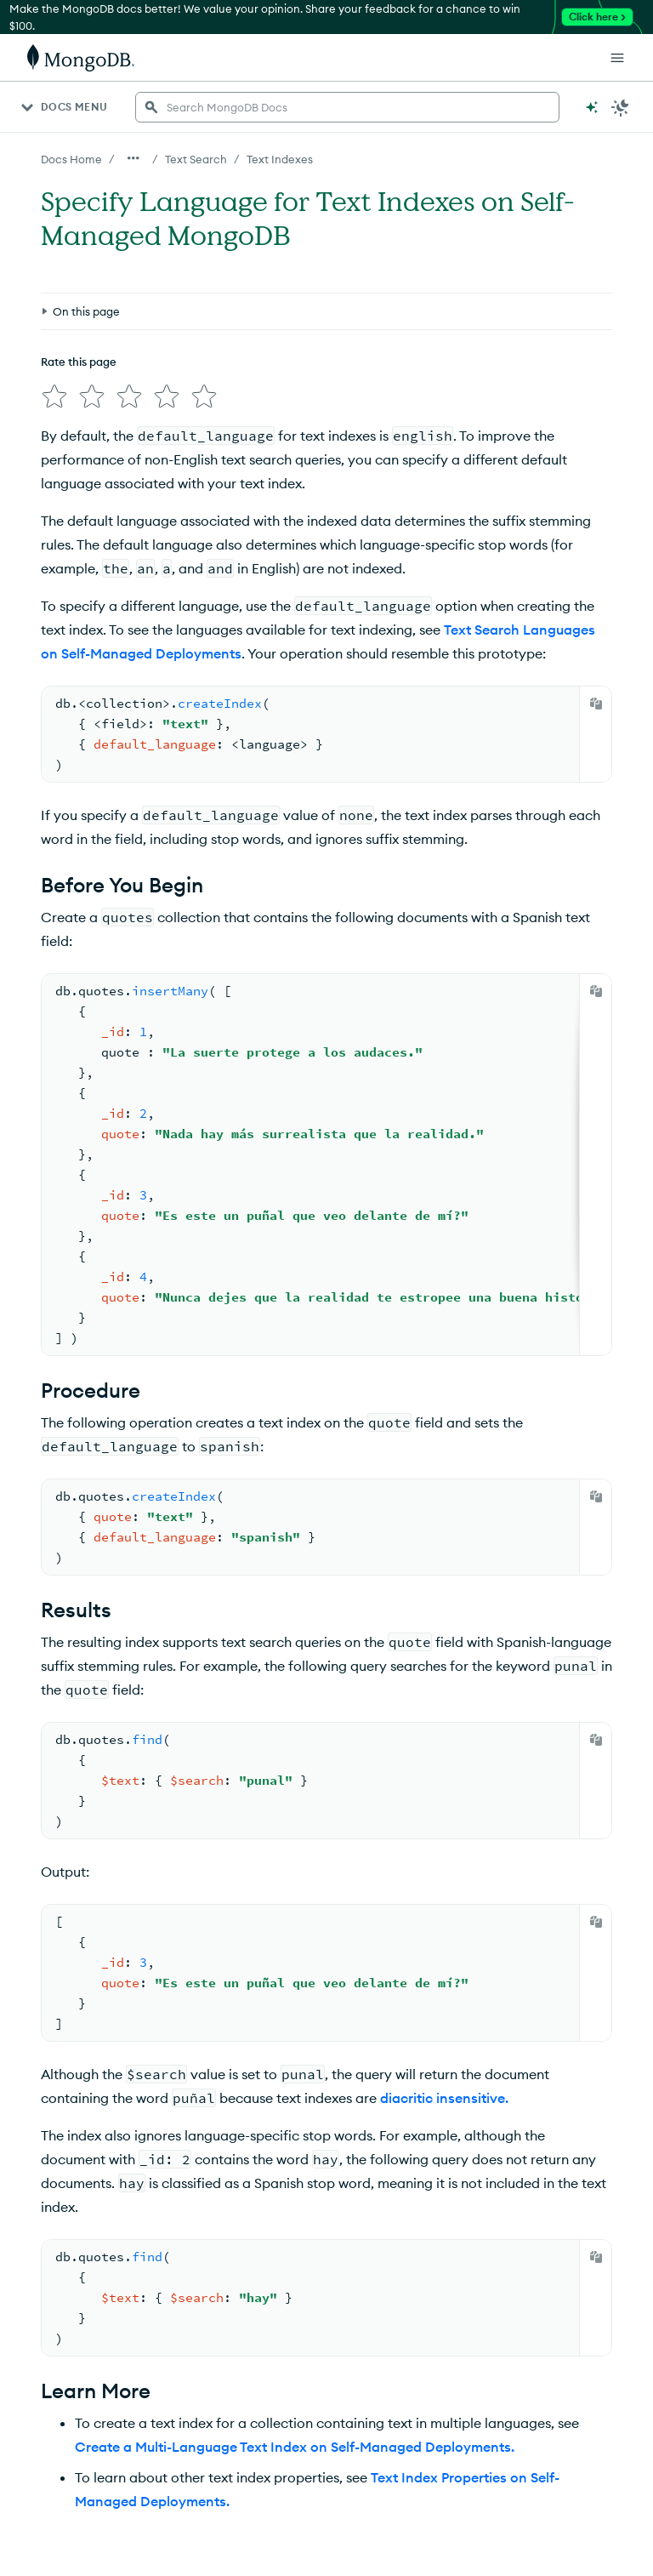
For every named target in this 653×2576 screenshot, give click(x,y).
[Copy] (596, 703)
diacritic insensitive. (444, 2097)
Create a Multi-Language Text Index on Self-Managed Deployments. (294, 2446)
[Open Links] (617, 58)
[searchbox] (347, 107)
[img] (54, 396)
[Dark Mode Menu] (621, 107)
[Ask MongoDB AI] (592, 107)
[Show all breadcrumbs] (133, 158)
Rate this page (78, 361)
